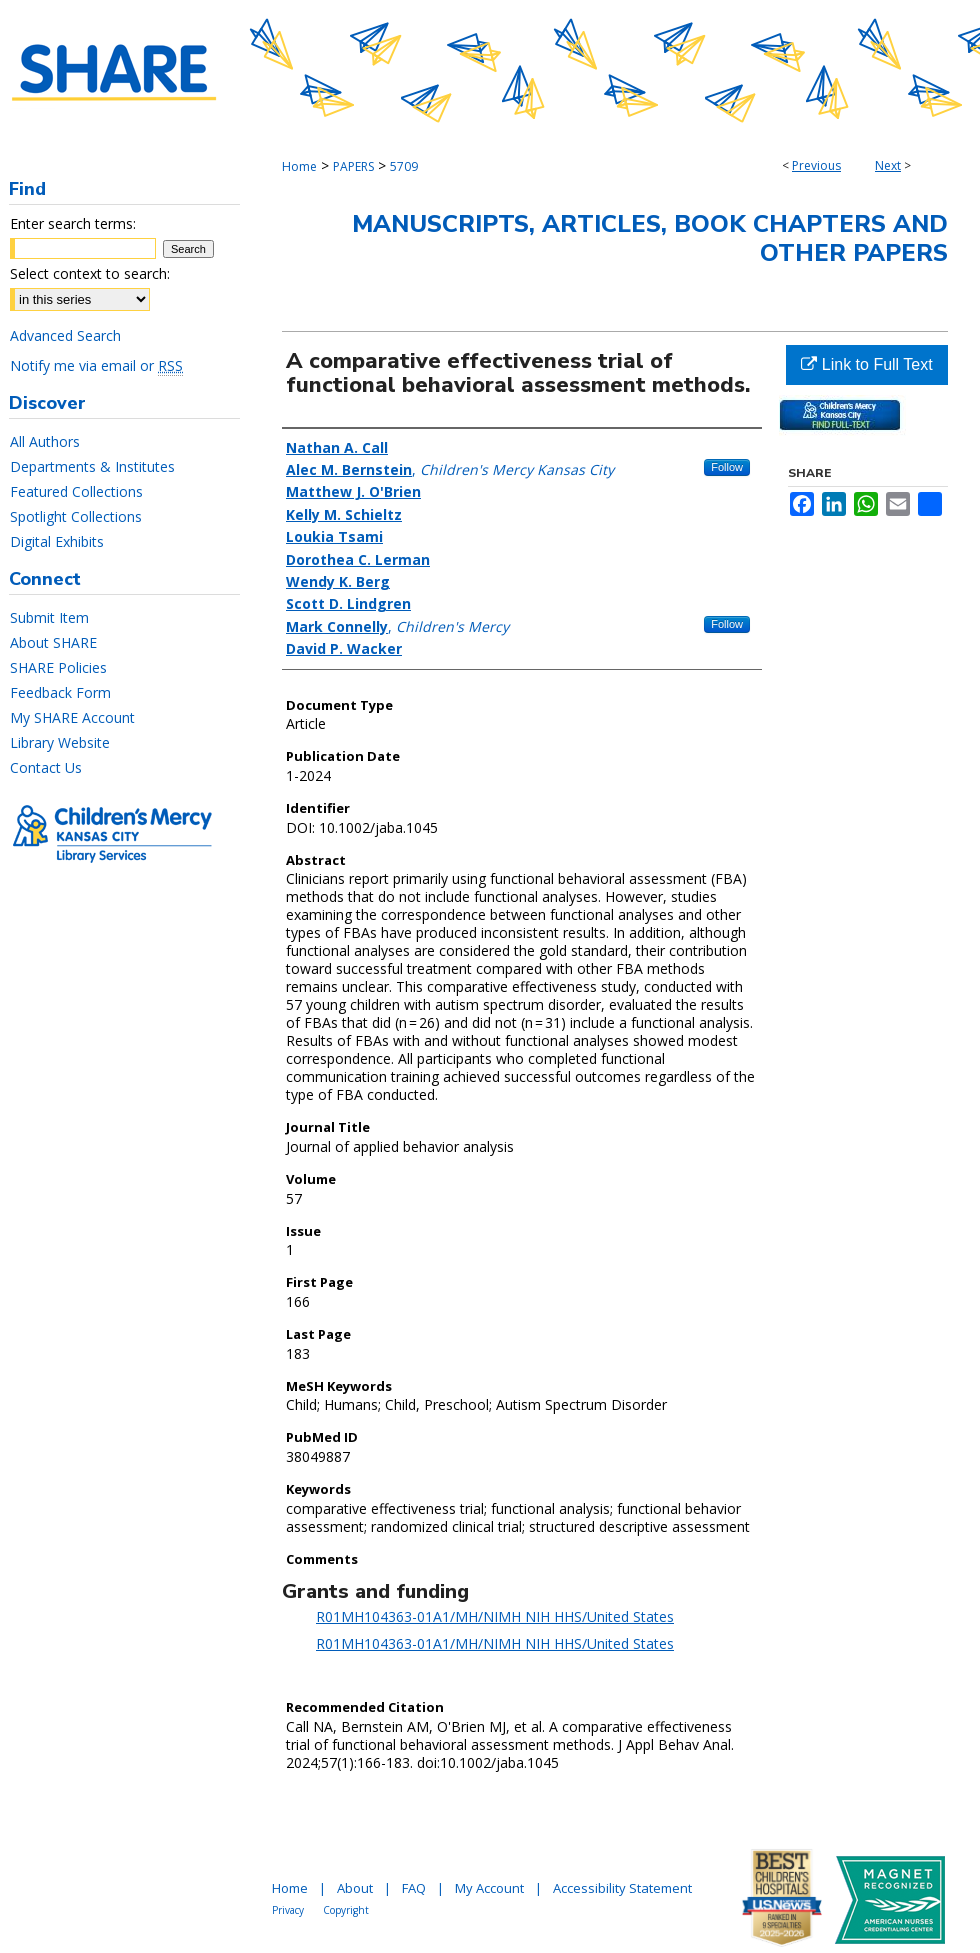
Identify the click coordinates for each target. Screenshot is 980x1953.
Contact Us (46, 767)
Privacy (288, 1910)
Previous (816, 165)
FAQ (414, 1888)
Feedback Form (60, 692)
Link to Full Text (866, 364)
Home (299, 166)
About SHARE (53, 642)
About (355, 1888)
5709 (404, 166)
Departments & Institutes (92, 466)
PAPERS (353, 166)
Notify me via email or (96, 365)
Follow (727, 467)
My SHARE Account (72, 717)
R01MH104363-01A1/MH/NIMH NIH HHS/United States (495, 1616)
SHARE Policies (58, 667)
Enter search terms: (73, 223)
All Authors (45, 441)
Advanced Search (65, 335)
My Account (489, 1888)
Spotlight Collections (76, 516)
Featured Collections (76, 491)
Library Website (60, 742)
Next (888, 165)
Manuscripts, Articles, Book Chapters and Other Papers (650, 238)
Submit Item (49, 617)
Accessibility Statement (622, 1888)
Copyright (346, 1910)
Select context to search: (90, 273)
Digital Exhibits (57, 541)
